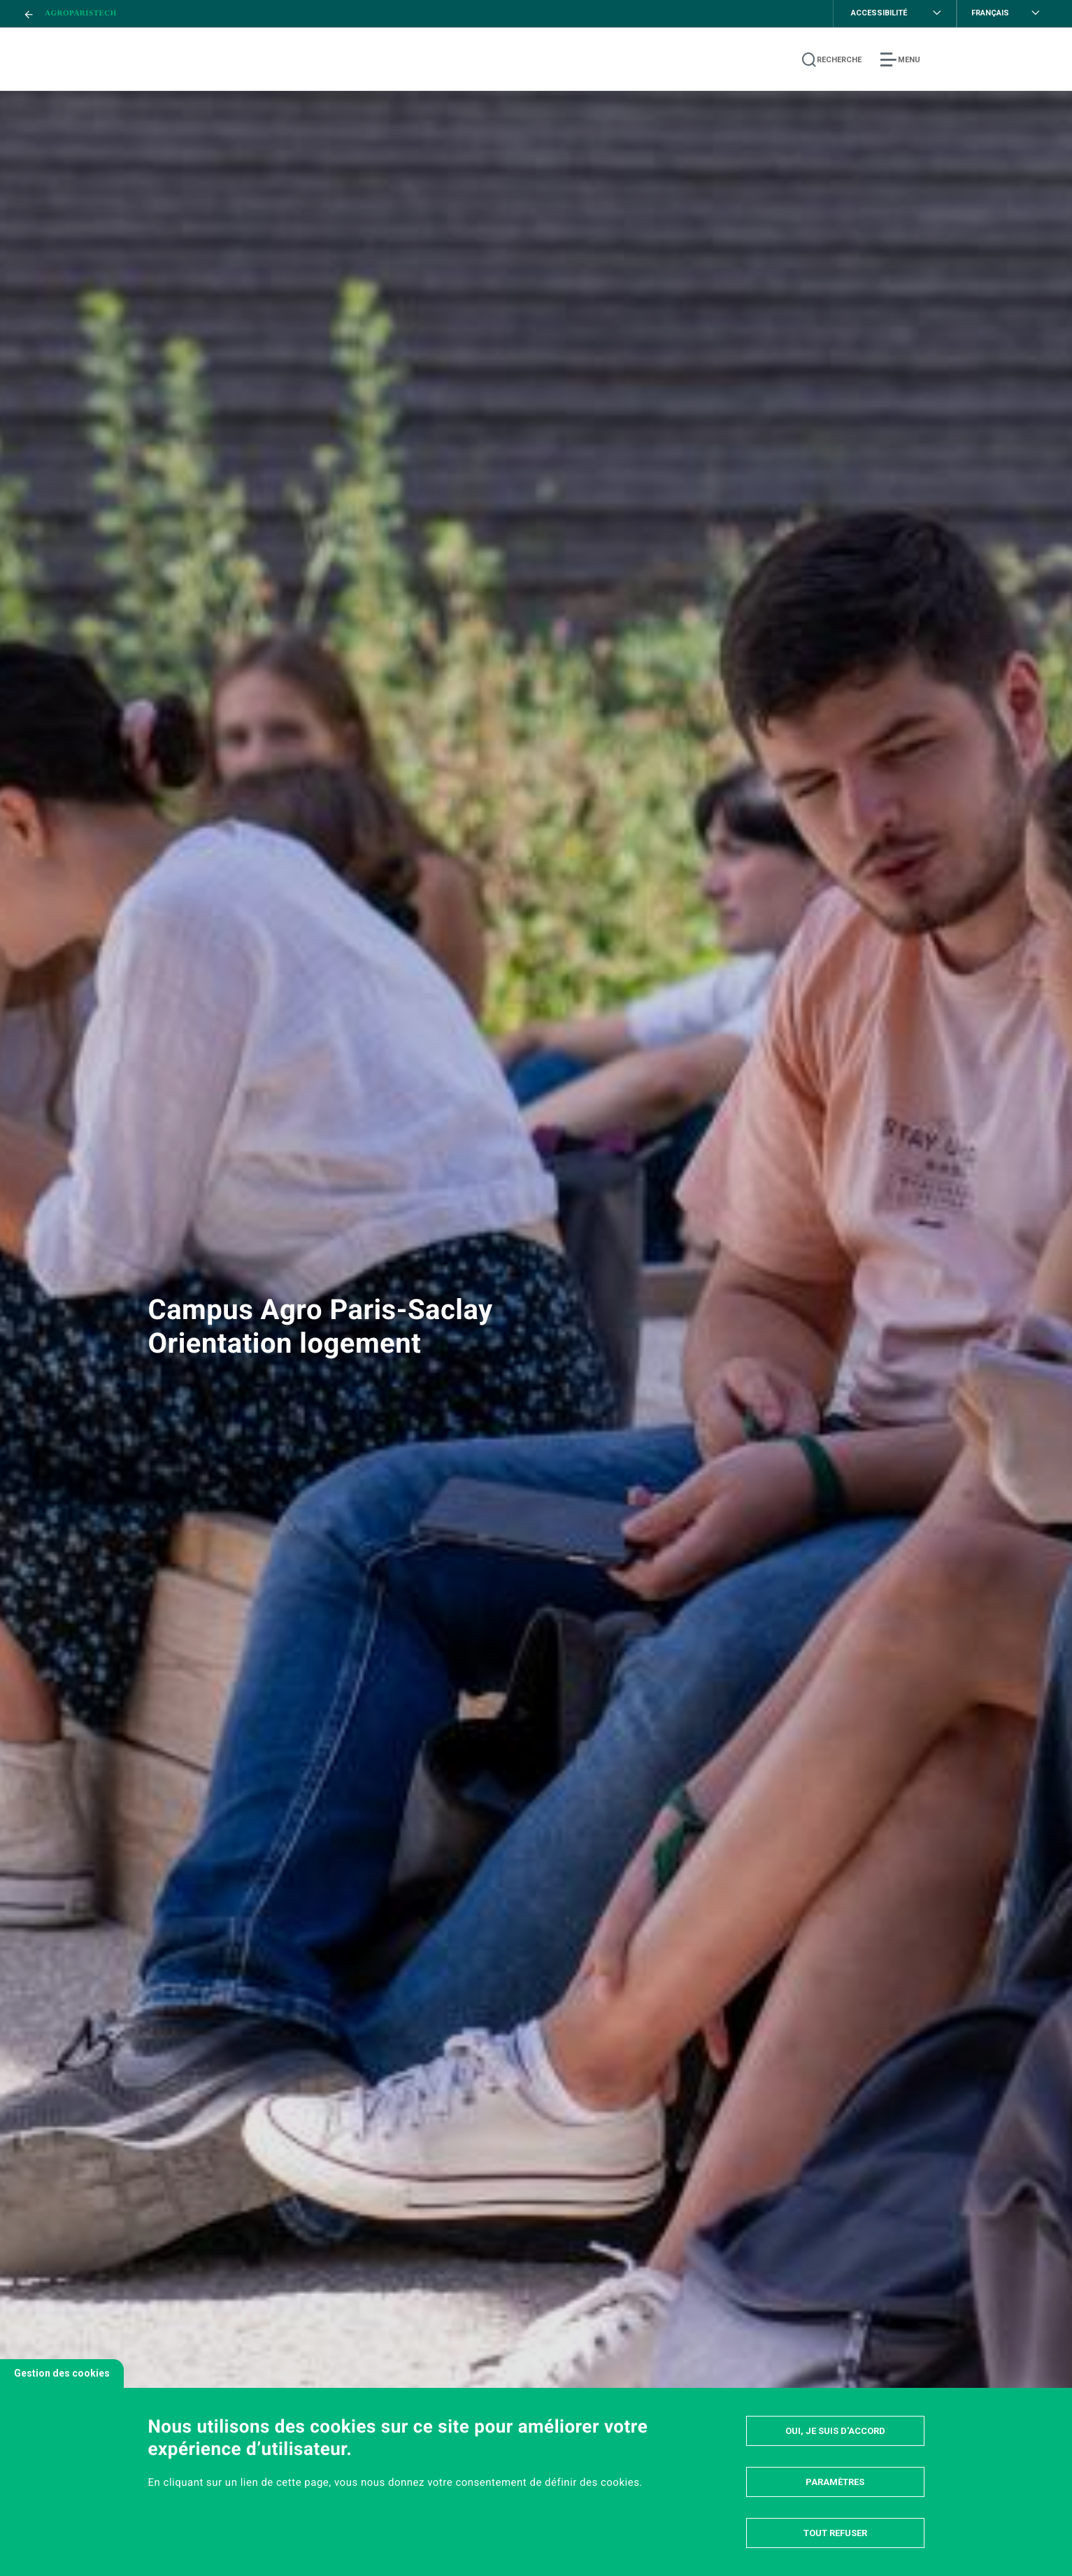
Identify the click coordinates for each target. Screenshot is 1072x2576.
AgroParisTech (81, 13)
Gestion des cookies (62, 2373)
